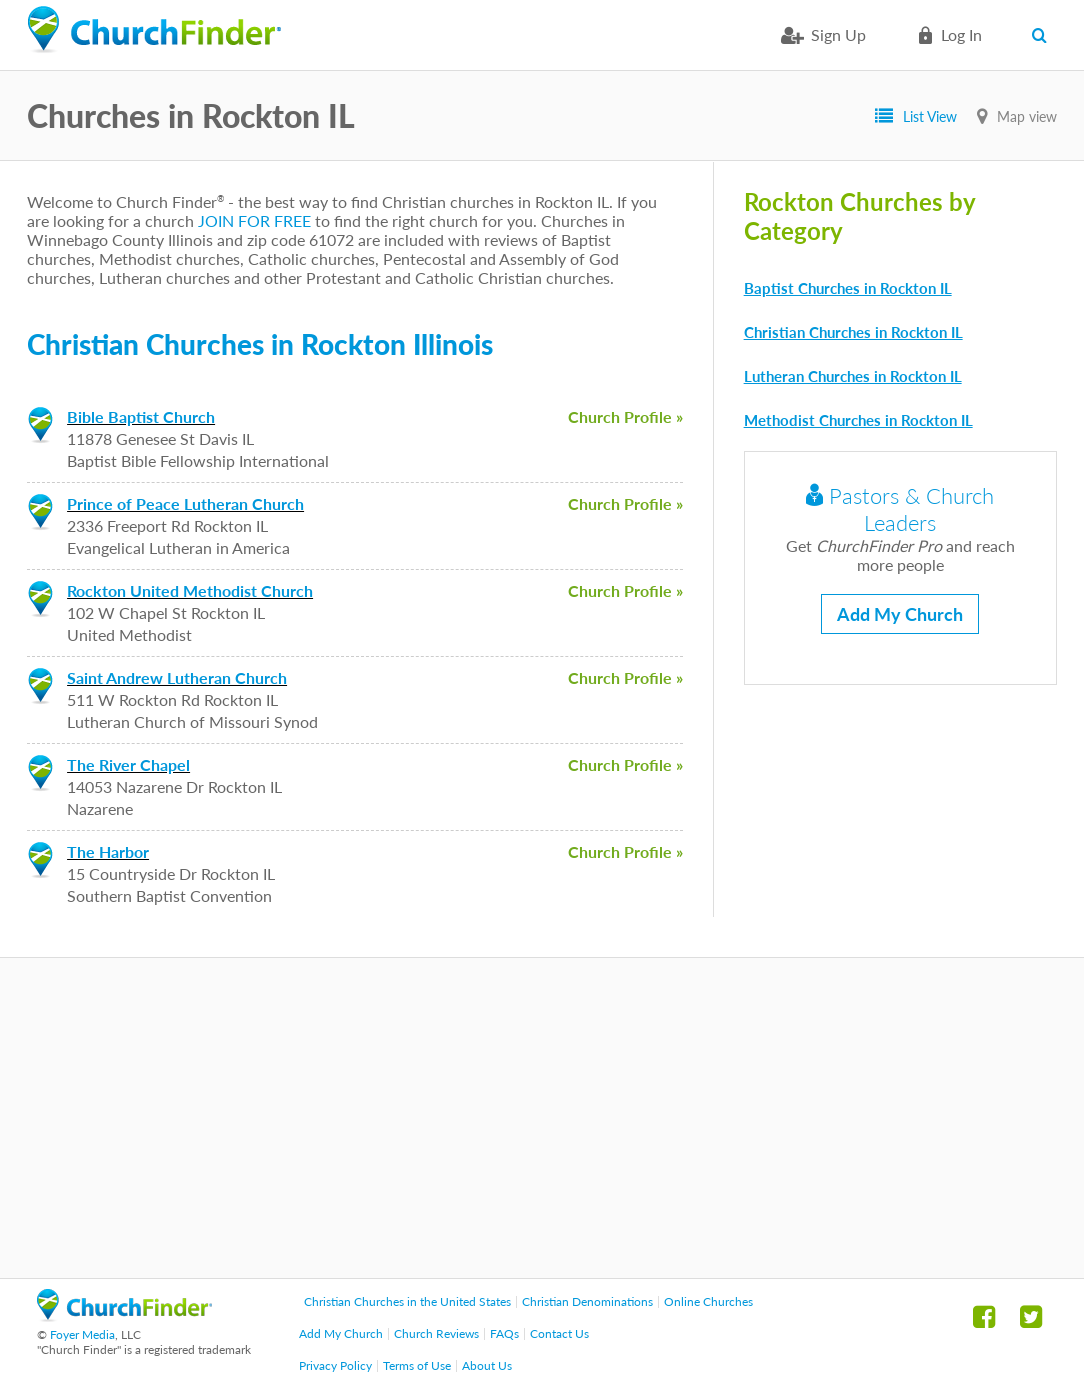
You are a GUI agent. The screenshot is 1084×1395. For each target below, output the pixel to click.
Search (1044, 35)
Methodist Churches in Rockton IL (858, 420)
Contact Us (559, 1333)
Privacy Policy (335, 1365)
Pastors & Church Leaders (900, 509)
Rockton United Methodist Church (190, 590)
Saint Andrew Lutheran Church (177, 677)
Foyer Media (82, 1334)
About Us (487, 1365)
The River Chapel (128, 764)
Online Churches (708, 1301)
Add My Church (900, 614)
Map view (1027, 116)
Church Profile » (625, 416)
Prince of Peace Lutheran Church (185, 503)
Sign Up (838, 34)
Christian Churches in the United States (407, 1301)
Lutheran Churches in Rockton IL (853, 376)
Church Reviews (436, 1333)
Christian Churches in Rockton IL (853, 332)
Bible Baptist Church (141, 416)
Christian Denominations (587, 1301)
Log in (961, 34)
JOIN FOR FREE (254, 220)
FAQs (504, 1333)
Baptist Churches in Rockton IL (848, 288)
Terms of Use (417, 1365)
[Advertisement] (542, 1118)
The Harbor (108, 851)
